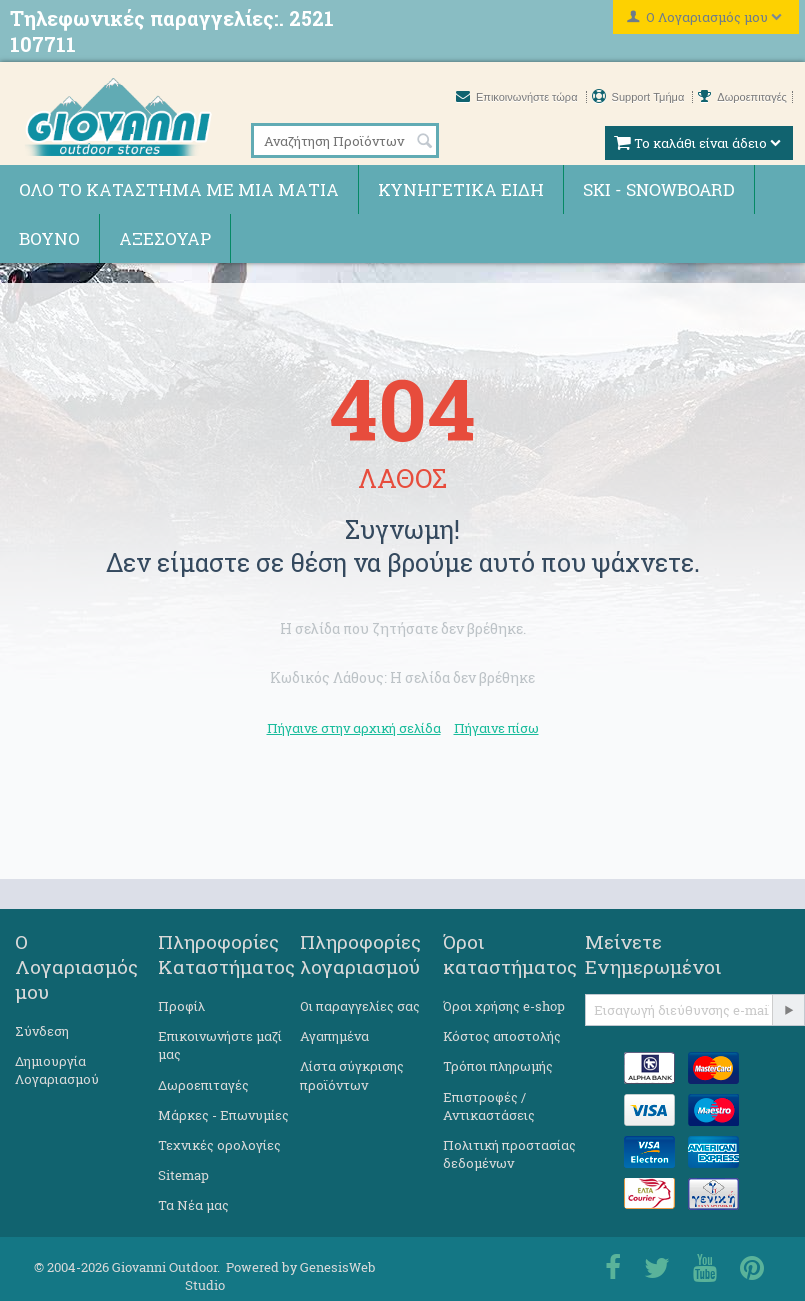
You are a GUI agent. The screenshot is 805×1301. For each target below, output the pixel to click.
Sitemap (183, 1175)
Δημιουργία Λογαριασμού (57, 1070)
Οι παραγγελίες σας (360, 1006)
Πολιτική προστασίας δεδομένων (509, 1154)
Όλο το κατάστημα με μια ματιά (179, 189)
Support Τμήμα (640, 97)
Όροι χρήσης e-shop (504, 1006)
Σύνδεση (42, 1031)
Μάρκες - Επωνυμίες (223, 1115)
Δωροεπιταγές (742, 97)
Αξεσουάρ (165, 238)
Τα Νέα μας (193, 1205)
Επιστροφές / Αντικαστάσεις (489, 1106)
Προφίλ (181, 1006)
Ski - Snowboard (659, 189)
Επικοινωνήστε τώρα (518, 97)
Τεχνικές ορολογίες (219, 1145)
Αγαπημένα (334, 1036)
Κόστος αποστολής (502, 1036)
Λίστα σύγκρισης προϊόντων (352, 1075)
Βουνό (49, 238)
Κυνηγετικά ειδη (461, 189)
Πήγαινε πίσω (496, 728)
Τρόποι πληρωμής (498, 1066)
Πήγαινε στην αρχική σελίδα (354, 728)
